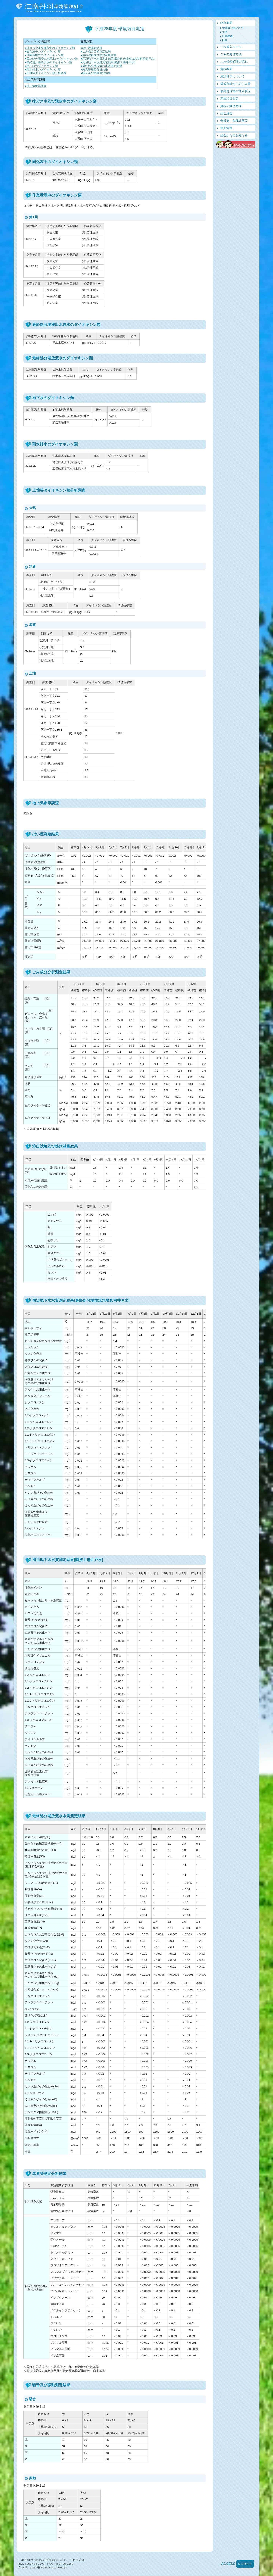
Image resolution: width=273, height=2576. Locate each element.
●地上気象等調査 (35, 85)
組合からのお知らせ (234, 135)
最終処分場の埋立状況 (235, 91)
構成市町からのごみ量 (235, 83)
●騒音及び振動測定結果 (96, 73)
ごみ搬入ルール (231, 46)
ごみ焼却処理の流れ (234, 61)
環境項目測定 (229, 98)
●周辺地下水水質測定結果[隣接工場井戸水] (108, 62)
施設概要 (226, 69)
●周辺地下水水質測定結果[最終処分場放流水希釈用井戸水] (118, 58)
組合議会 (226, 113)
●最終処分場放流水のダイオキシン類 (48, 62)
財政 (225, 40)
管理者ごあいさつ (232, 27)
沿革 (225, 32)
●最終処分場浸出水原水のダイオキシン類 (51, 58)
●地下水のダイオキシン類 (41, 65)
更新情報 (226, 128)
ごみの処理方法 (231, 54)
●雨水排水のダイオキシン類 (43, 69)
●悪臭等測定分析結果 (94, 69)
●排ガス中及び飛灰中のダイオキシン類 (50, 47)
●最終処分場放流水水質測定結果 (101, 65)
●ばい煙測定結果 (91, 47)
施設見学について (232, 76)
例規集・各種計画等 (234, 120)
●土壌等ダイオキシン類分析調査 (45, 73)
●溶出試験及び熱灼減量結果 (98, 55)
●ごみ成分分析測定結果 (96, 51)
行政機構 (227, 36)
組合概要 (226, 22)
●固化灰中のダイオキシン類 (43, 51)
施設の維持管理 (231, 106)
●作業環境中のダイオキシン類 (44, 55)
